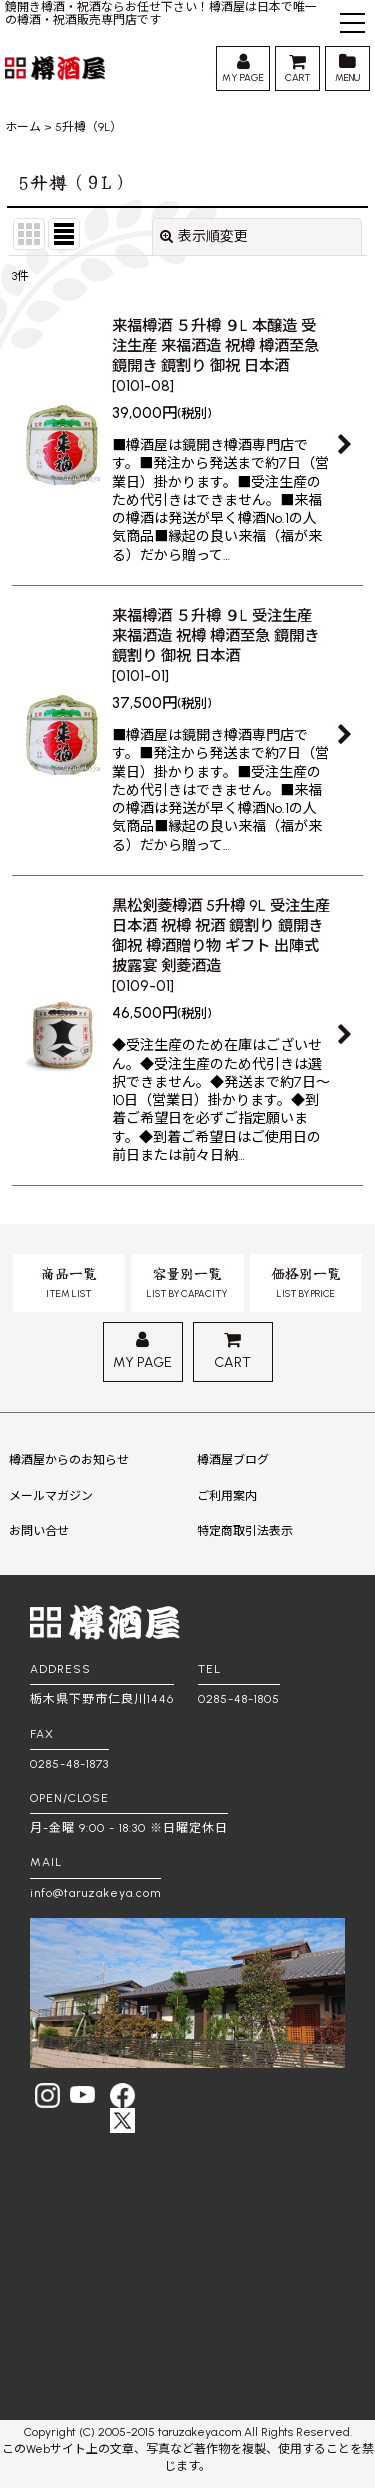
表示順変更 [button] (204, 236)
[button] (352, 25)
